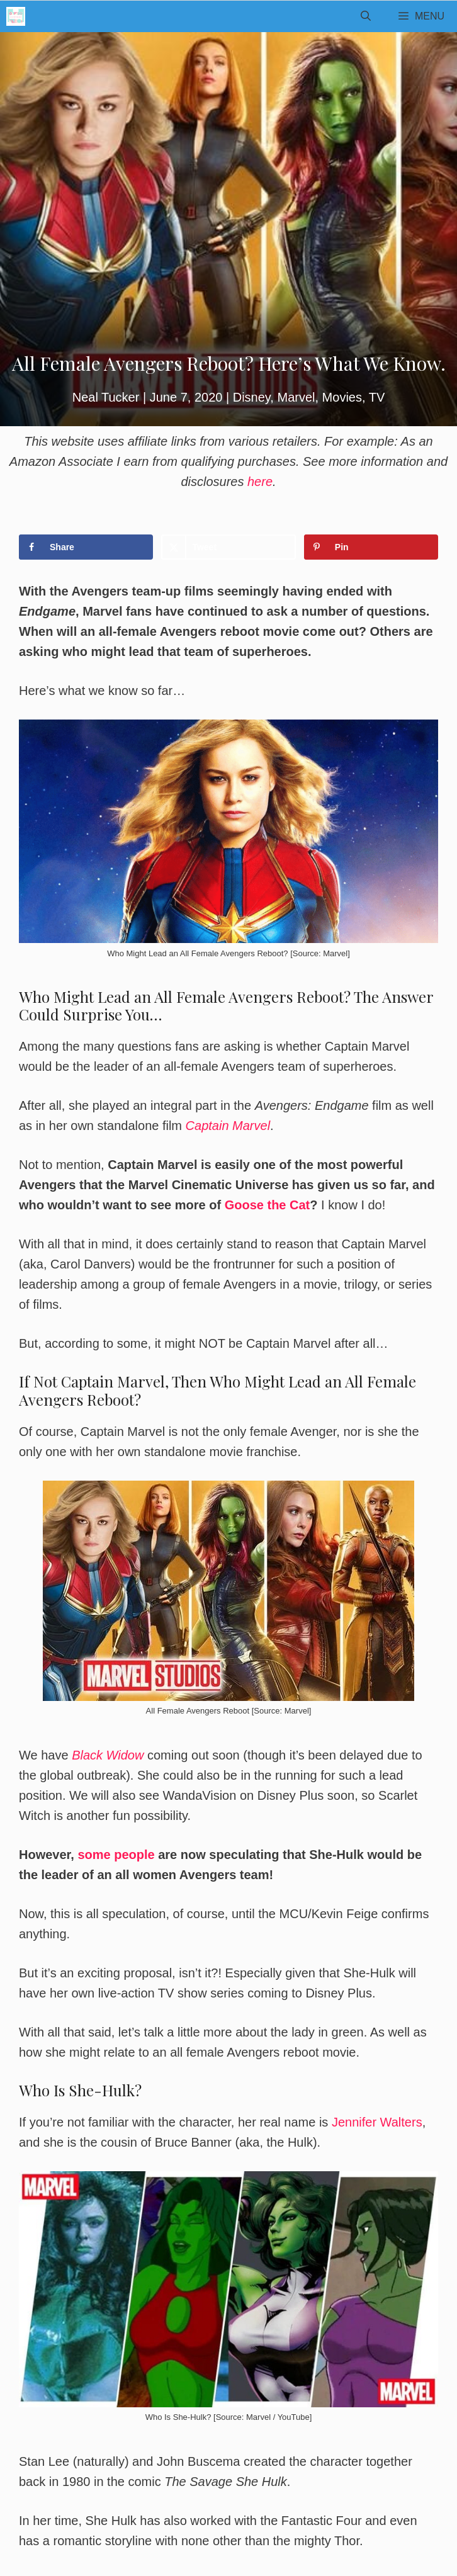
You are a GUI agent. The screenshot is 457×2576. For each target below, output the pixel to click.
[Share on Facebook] (86, 547)
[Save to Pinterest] (371, 547)
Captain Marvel (228, 1126)
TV (377, 397)
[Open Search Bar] (365, 16)
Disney (252, 397)
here (260, 482)
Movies (342, 397)
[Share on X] (228, 547)
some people (115, 1854)
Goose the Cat (267, 1205)
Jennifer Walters (377, 2122)
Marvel (296, 397)
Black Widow (108, 1755)
